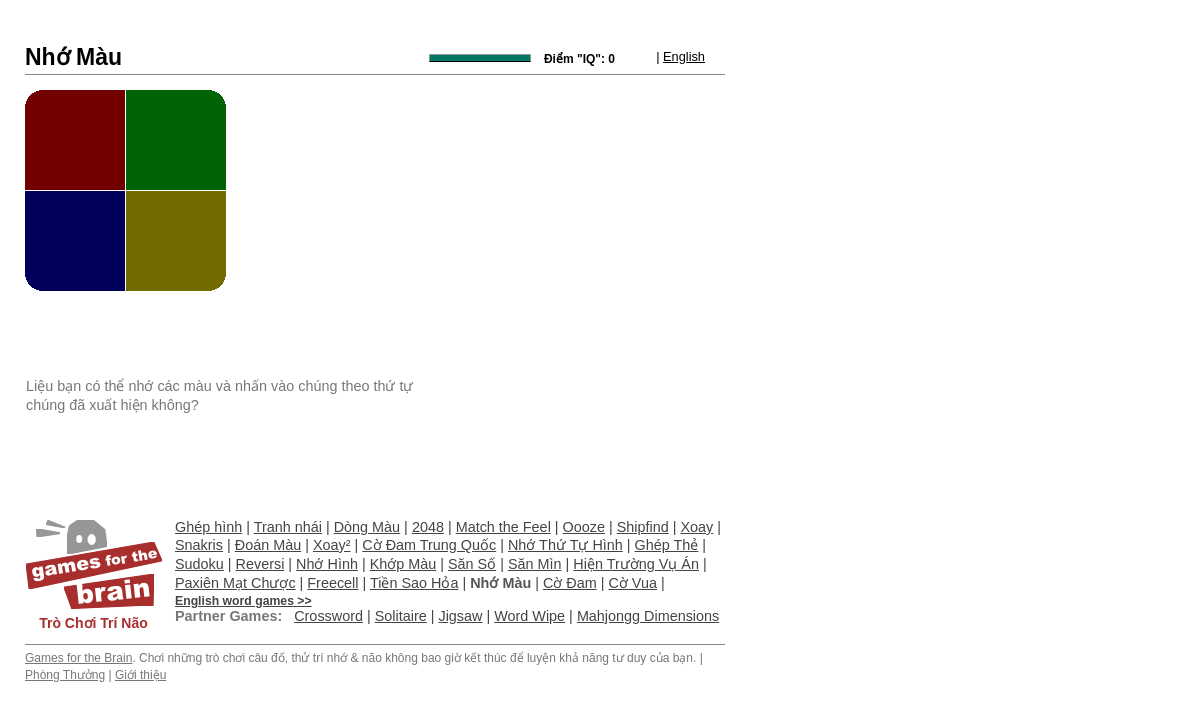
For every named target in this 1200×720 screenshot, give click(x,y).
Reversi (260, 564)
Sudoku (199, 564)
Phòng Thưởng (65, 675)
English (684, 56)
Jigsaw (460, 616)
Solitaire (401, 616)
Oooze (584, 527)
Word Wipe (529, 616)
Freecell (332, 583)
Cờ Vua (632, 583)
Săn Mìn (535, 564)
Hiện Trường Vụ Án (636, 564)
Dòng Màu (367, 527)
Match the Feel (503, 527)
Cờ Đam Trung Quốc (429, 545)
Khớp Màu (403, 564)
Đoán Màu (268, 545)
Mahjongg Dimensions (648, 616)
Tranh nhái (288, 527)
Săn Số (472, 564)
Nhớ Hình (327, 564)
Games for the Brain (78, 658)
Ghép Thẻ (667, 545)
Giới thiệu (140, 675)
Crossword (328, 616)
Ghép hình (208, 527)
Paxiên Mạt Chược (235, 583)
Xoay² (332, 545)
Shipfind (643, 527)
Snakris (199, 545)
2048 (428, 527)
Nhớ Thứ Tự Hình (565, 545)
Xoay (697, 527)
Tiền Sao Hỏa (414, 583)
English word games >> (243, 601)
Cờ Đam (570, 583)
